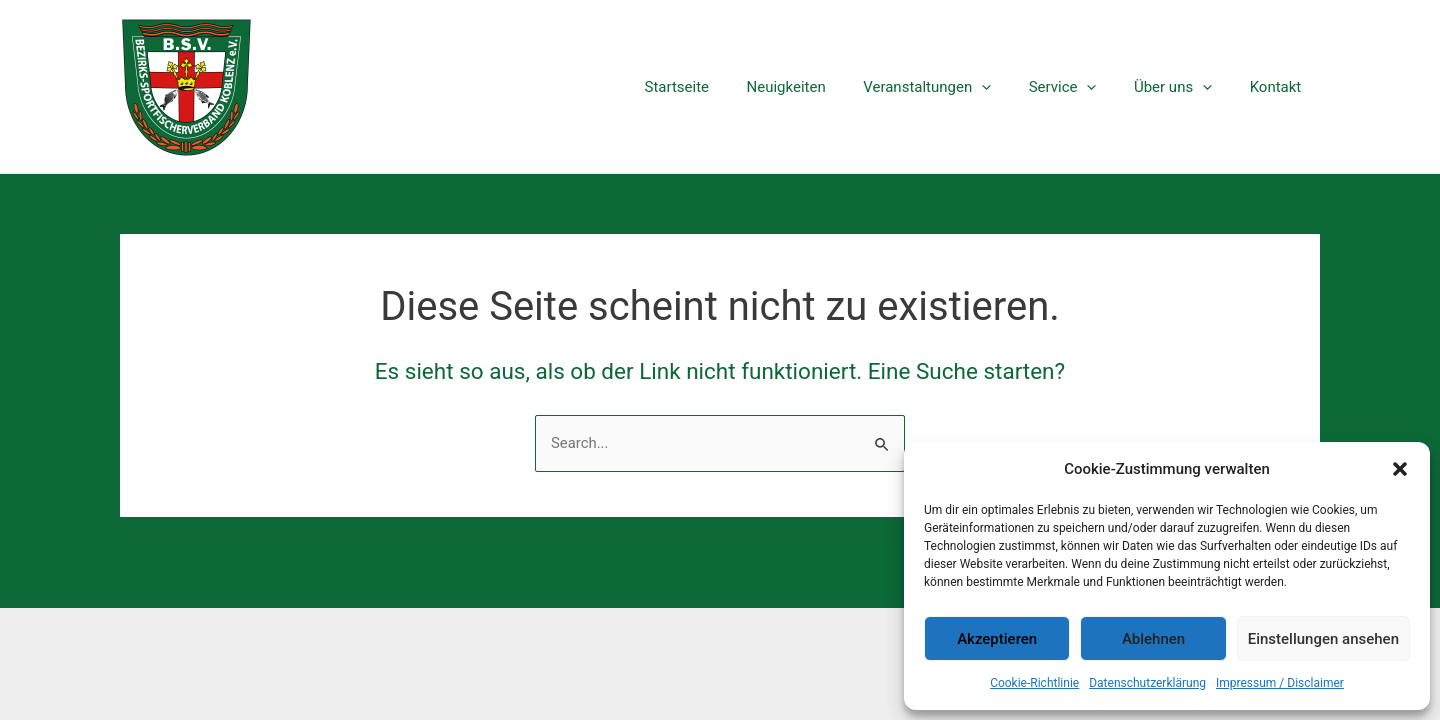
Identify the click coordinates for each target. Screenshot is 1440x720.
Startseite (718, 87)
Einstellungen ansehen (1323, 639)
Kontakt (1279, 87)
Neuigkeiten (819, 87)
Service (1081, 87)
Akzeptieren (997, 639)
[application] (1007, 87)
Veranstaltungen (953, 87)
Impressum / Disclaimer (1280, 683)
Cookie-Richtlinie (1034, 683)
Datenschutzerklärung (1147, 683)
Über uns (1184, 87)
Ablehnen (1153, 639)
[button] (1400, 469)
